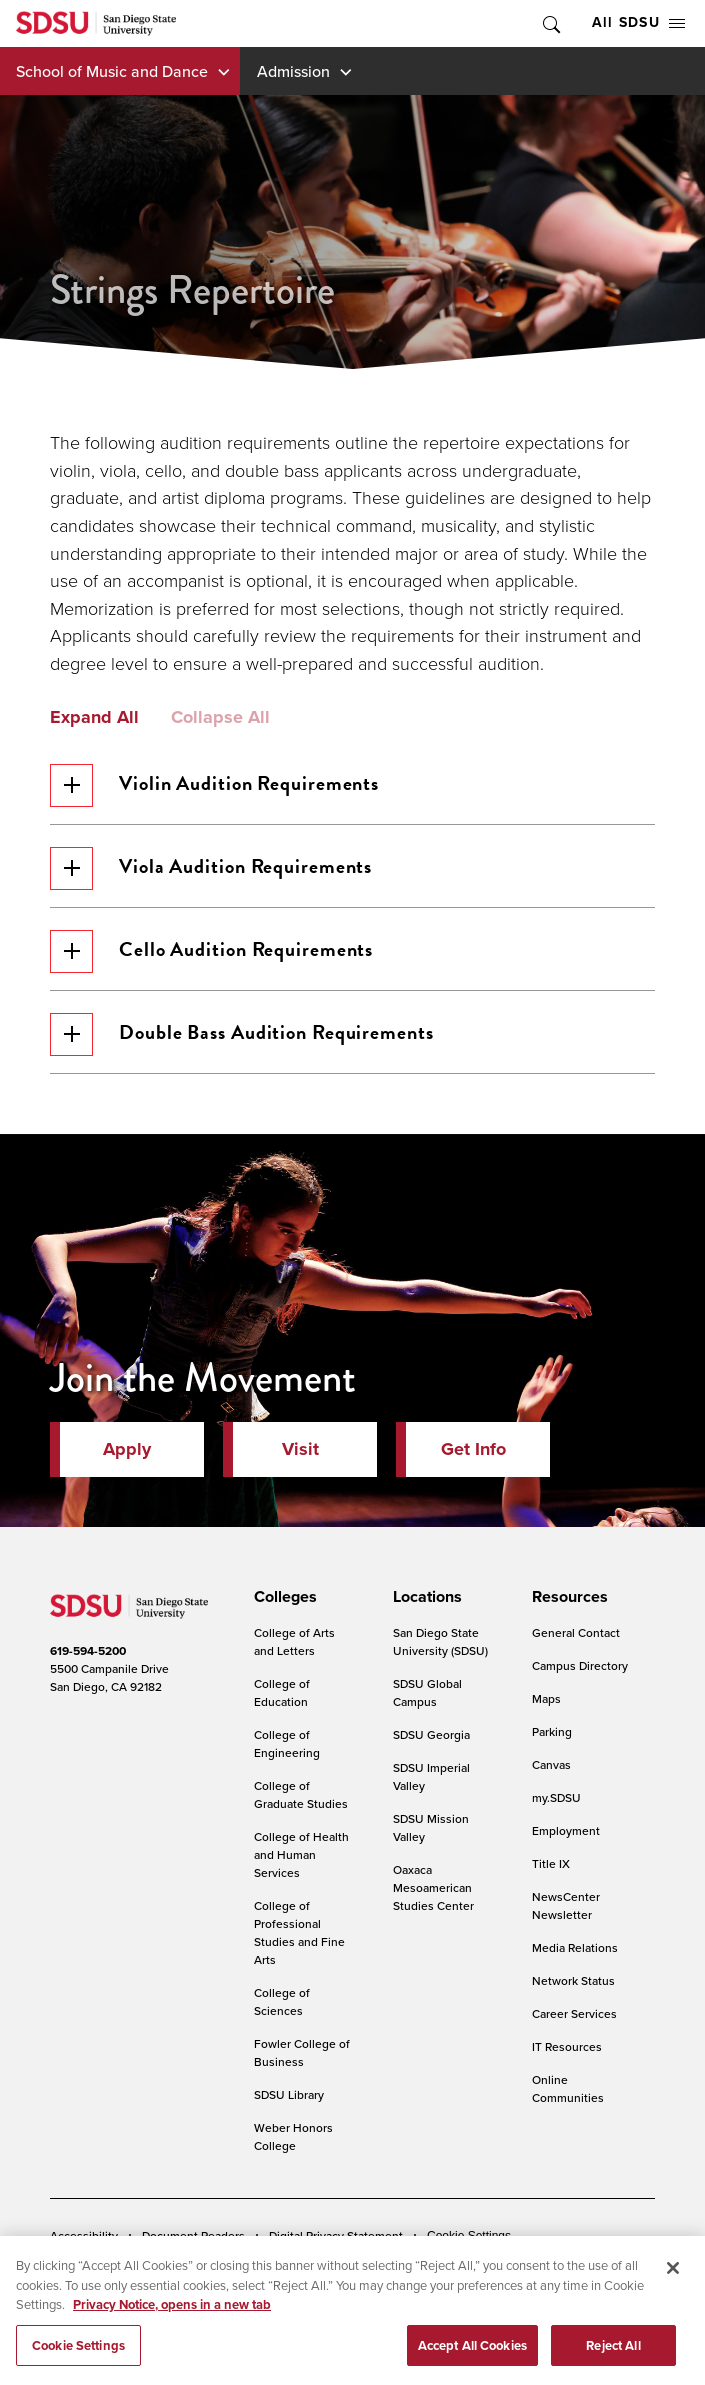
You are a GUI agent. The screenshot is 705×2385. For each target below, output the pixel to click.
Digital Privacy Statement (336, 2235)
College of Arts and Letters (294, 1641)
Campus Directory (580, 1665)
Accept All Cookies (472, 2356)
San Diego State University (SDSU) (440, 1641)
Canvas (551, 1764)
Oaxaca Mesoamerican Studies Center (433, 1887)
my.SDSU (556, 1797)
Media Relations (575, 1947)
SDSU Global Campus (427, 1692)
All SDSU (638, 22)
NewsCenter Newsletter (566, 1905)
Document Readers (193, 2235)
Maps (546, 1698)
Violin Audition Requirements (214, 785)
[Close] (673, 2279)
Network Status (573, 1980)
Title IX (551, 1863)
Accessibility (84, 2235)
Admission (293, 71)
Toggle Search (550, 23)
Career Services (574, 2013)
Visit (300, 1449)
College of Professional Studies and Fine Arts (299, 1932)
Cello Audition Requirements (211, 951)
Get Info (473, 1449)
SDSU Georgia (431, 1734)
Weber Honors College (293, 2136)
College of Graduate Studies (301, 1794)
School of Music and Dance (112, 71)
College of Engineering (287, 1743)
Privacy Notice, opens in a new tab (172, 2315)
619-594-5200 (88, 1651)
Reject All (613, 2356)
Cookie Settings (469, 2236)
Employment (566, 1830)
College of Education (282, 1692)
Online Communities (568, 2088)
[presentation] (282, 1597)
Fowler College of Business (302, 2052)
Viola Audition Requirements (211, 868)
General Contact (576, 1632)
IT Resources (567, 2046)
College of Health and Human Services (301, 1854)
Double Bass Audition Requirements (242, 1034)
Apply (127, 1449)
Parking (552, 1731)
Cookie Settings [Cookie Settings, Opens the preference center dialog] (78, 2356)
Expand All (94, 718)
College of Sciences (282, 2001)
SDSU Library (289, 2094)
